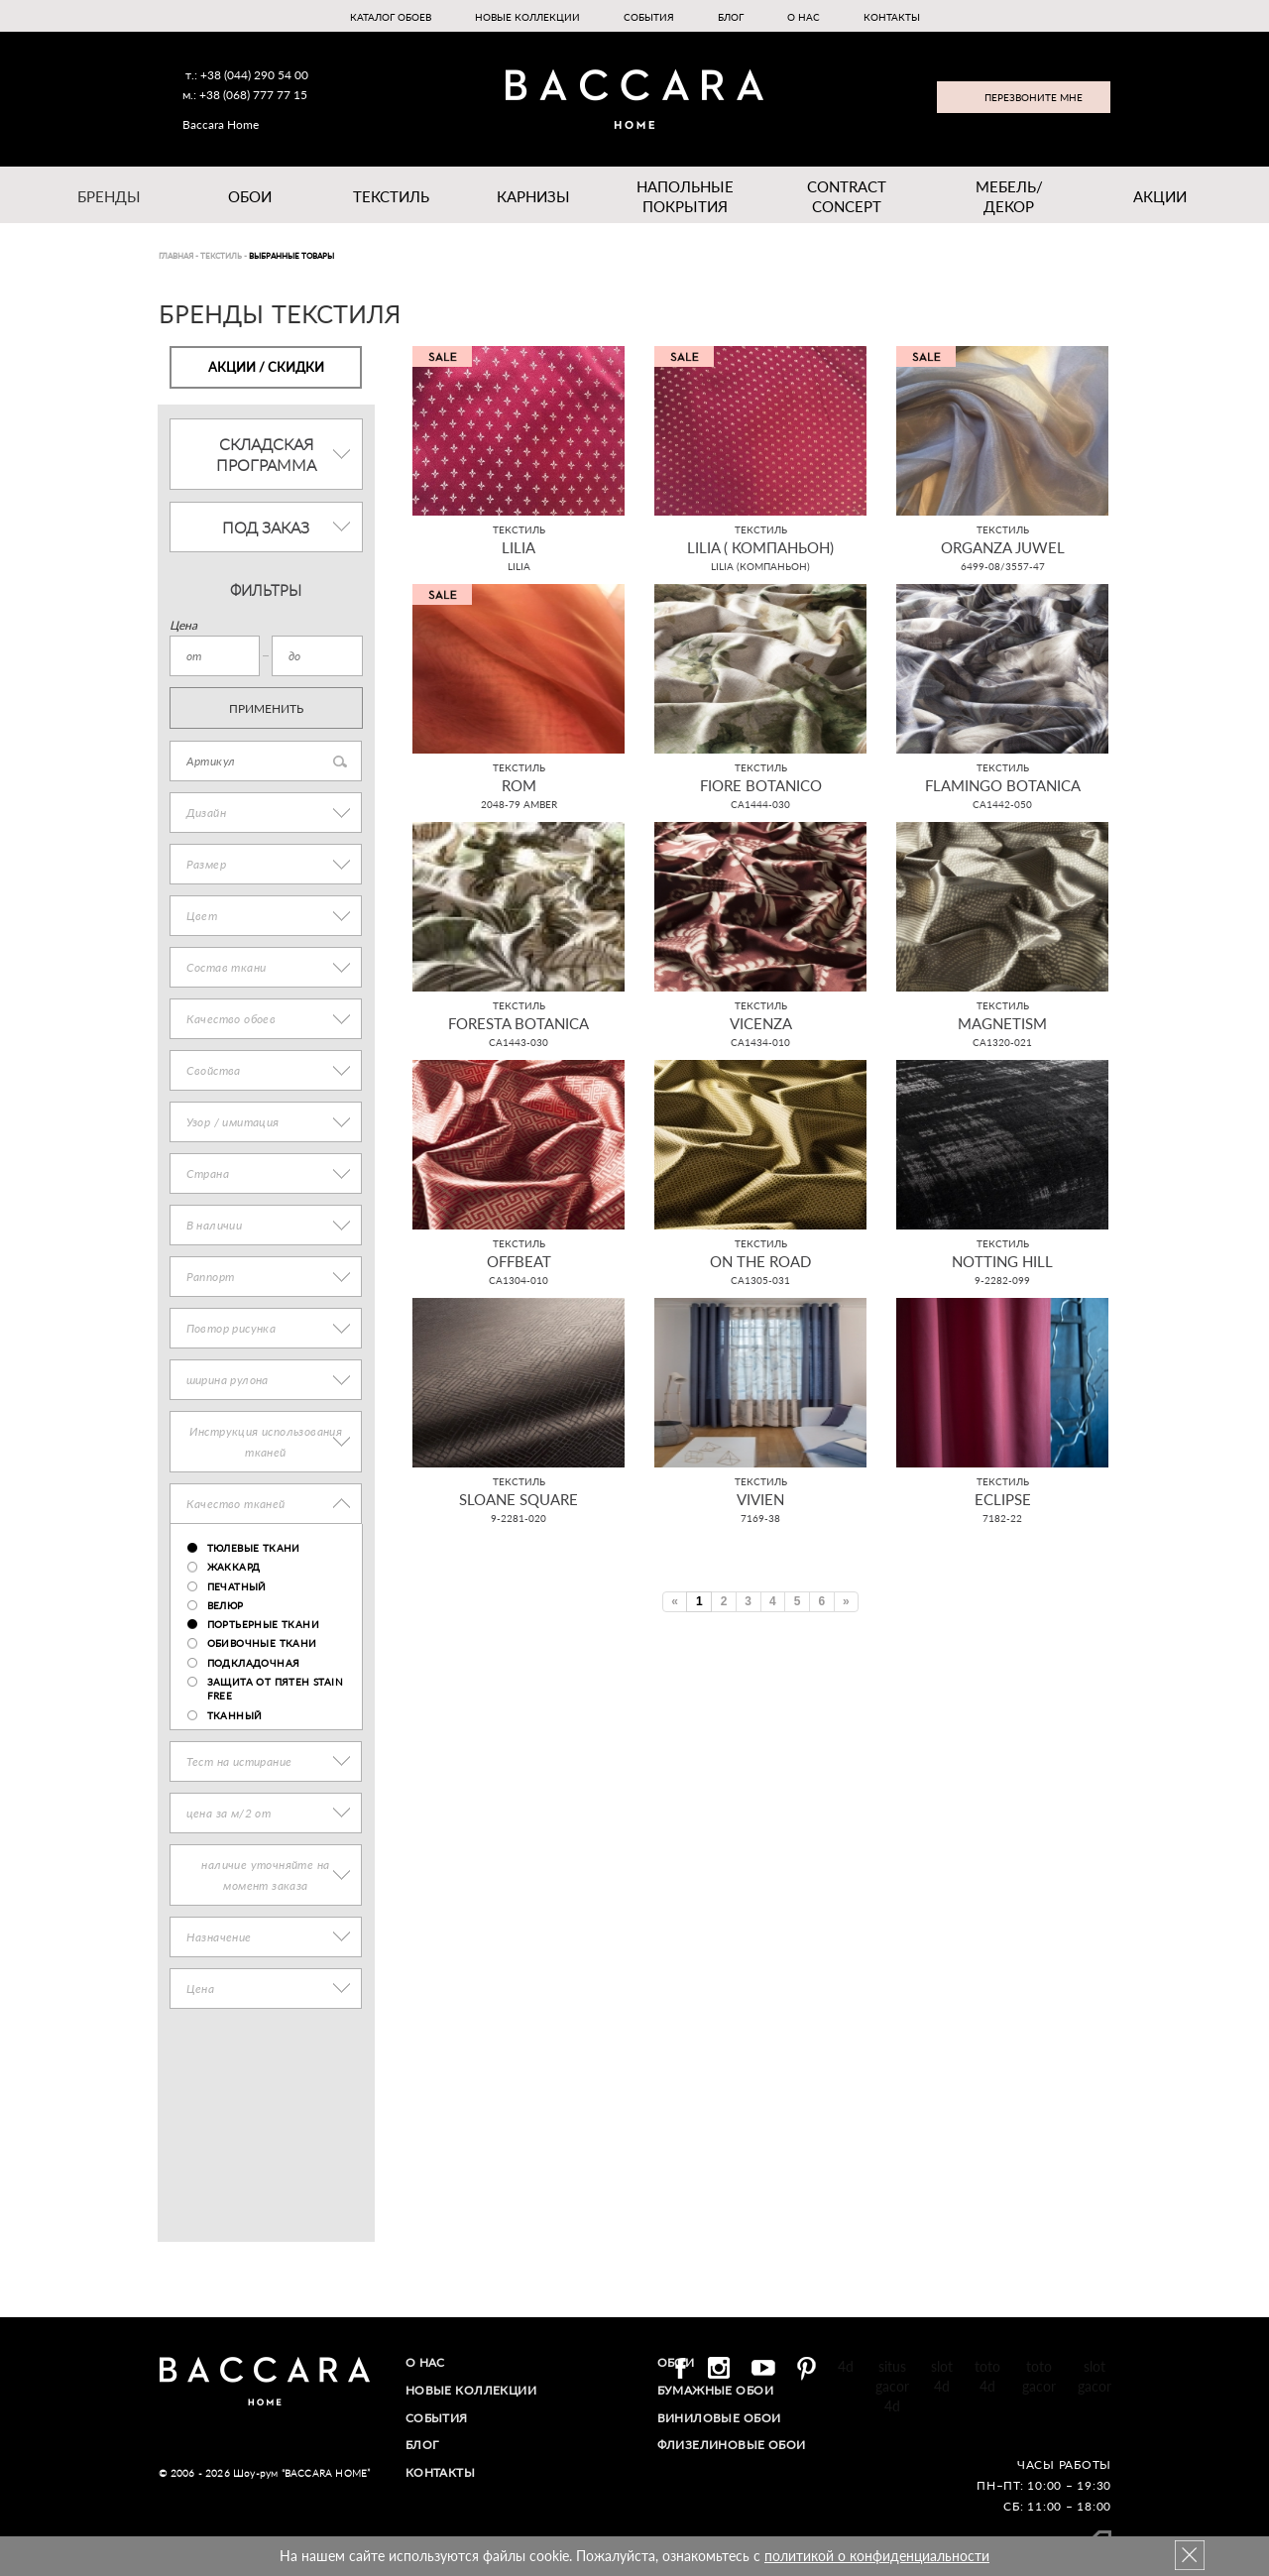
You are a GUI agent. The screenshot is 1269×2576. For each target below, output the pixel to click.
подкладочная (253, 1663)
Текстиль (391, 196)
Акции (1160, 196)
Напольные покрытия (684, 196)
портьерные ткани (263, 1624)
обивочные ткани (262, 1643)
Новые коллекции (527, 17)
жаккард (234, 1567)
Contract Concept (846, 196)
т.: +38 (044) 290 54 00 (246, 74)
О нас (803, 17)
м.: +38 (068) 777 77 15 (244, 94)
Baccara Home (220, 124)
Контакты (892, 17)
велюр (225, 1605)
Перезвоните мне (1033, 97)
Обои (250, 196)
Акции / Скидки (266, 367)
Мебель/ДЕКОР (1009, 196)
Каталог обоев (390, 17)
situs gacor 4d (892, 2386)
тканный (235, 1715)
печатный (237, 1586)
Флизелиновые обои (732, 2442)
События (649, 17)
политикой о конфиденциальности (876, 2555)
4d (846, 2366)
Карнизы (533, 196)
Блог (731, 17)
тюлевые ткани (253, 1548)
